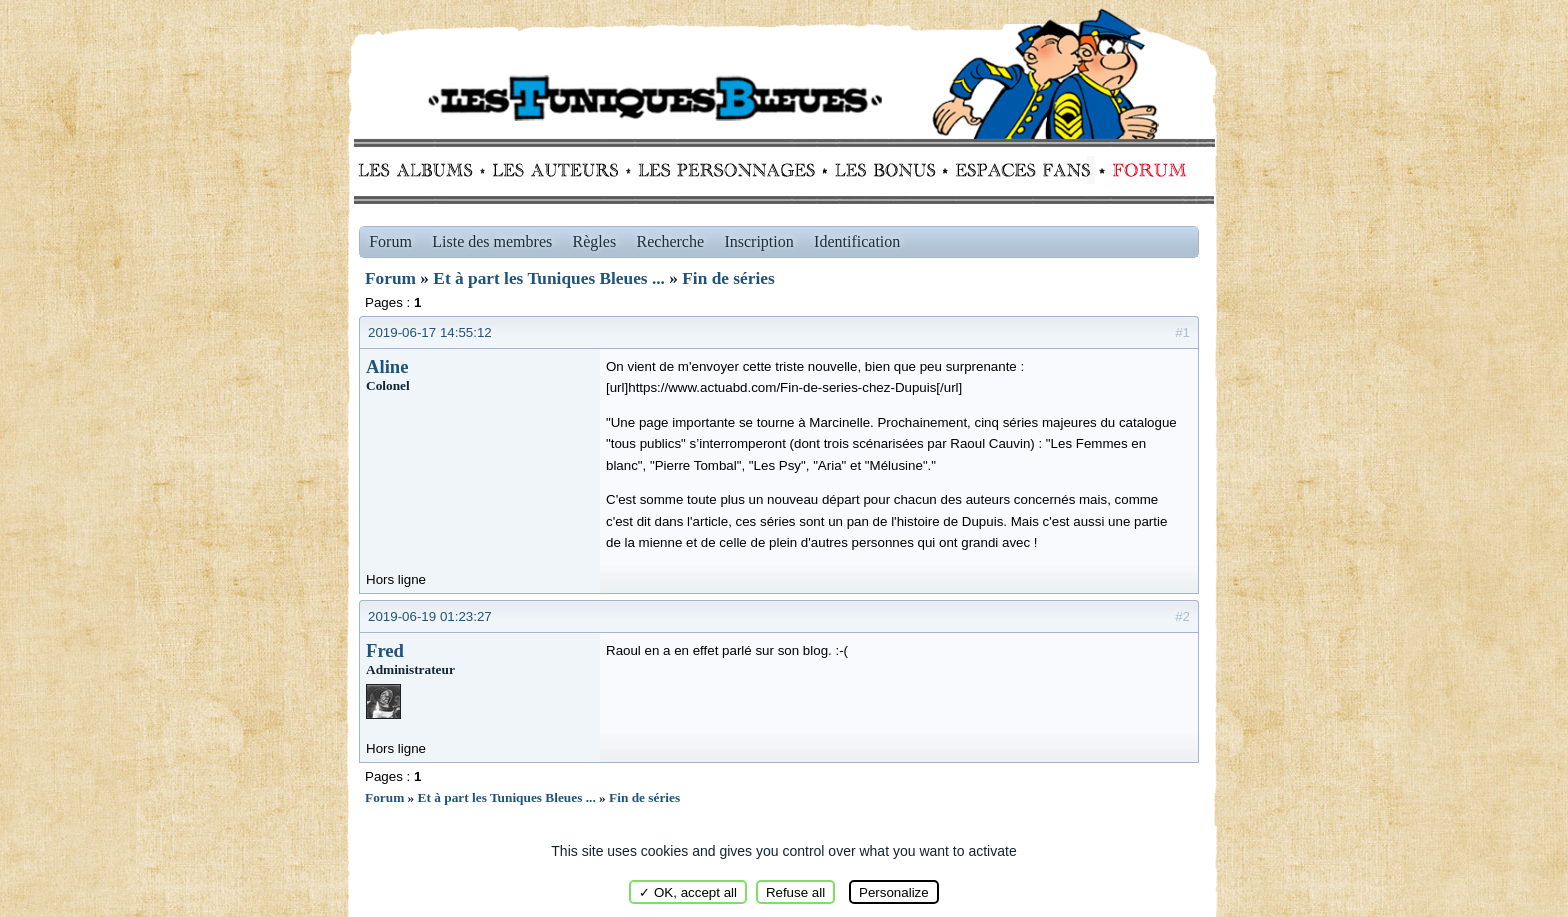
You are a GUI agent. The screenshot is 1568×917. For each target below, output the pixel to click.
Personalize (894, 892)
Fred (385, 650)
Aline (387, 366)
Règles (595, 241)
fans (1022, 170)
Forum (1145, 170)
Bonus (883, 170)
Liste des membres (492, 241)
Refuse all (795, 892)
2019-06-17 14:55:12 (430, 332)
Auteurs (562, 170)
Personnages (726, 170)
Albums (421, 170)
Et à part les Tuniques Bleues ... (549, 278)
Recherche (671, 241)
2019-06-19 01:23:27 (430, 616)
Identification (857, 241)
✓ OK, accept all (688, 892)
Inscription (758, 241)
